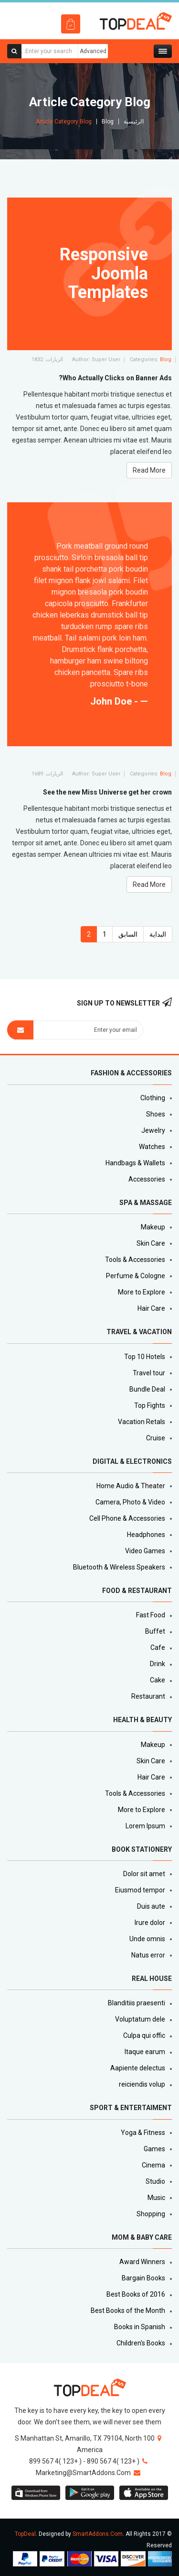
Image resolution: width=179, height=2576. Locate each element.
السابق (127, 934)
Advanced (93, 51)
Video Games (145, 1551)
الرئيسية (134, 121)
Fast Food (150, 1615)
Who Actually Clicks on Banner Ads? (115, 378)
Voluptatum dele (140, 2019)
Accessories (146, 1179)
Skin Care (151, 1243)
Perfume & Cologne (135, 1276)
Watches (152, 1146)
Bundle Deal (147, 1389)
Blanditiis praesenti (136, 2003)
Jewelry (153, 1130)
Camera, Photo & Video (130, 1502)
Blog (108, 121)
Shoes (155, 1114)
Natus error (148, 1955)
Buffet (155, 1631)
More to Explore (141, 1292)
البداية (157, 934)
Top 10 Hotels (144, 1356)
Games (154, 2149)
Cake (157, 1680)
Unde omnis (147, 1939)
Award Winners (142, 2262)
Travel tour (149, 1373)
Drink (157, 1664)
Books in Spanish (139, 2327)
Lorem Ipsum (145, 1826)
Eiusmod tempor (140, 1890)
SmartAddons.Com (98, 2534)
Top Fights (149, 1405)
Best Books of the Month (128, 2310)
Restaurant (148, 1696)
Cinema (153, 2165)
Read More (149, 884)
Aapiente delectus (137, 2068)
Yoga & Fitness (143, 2132)
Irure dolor (150, 1922)
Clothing (152, 1098)
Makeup (153, 1227)
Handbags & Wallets (135, 1163)
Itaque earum (145, 2052)
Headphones (146, 1534)
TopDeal (25, 2534)
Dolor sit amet (144, 1874)
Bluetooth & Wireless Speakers (119, 1567)
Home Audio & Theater (130, 1486)
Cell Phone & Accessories (127, 1518)
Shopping (151, 2214)
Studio (155, 2181)
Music (156, 2197)
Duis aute (151, 1906)
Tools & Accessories (135, 1259)
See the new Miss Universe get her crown (107, 792)
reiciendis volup (142, 2084)
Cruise (155, 1438)
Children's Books (140, 2343)
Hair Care (151, 1308)
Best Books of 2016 (135, 2294)
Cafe (157, 1647)
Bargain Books (143, 2278)
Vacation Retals (141, 1422)
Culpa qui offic (144, 2035)
